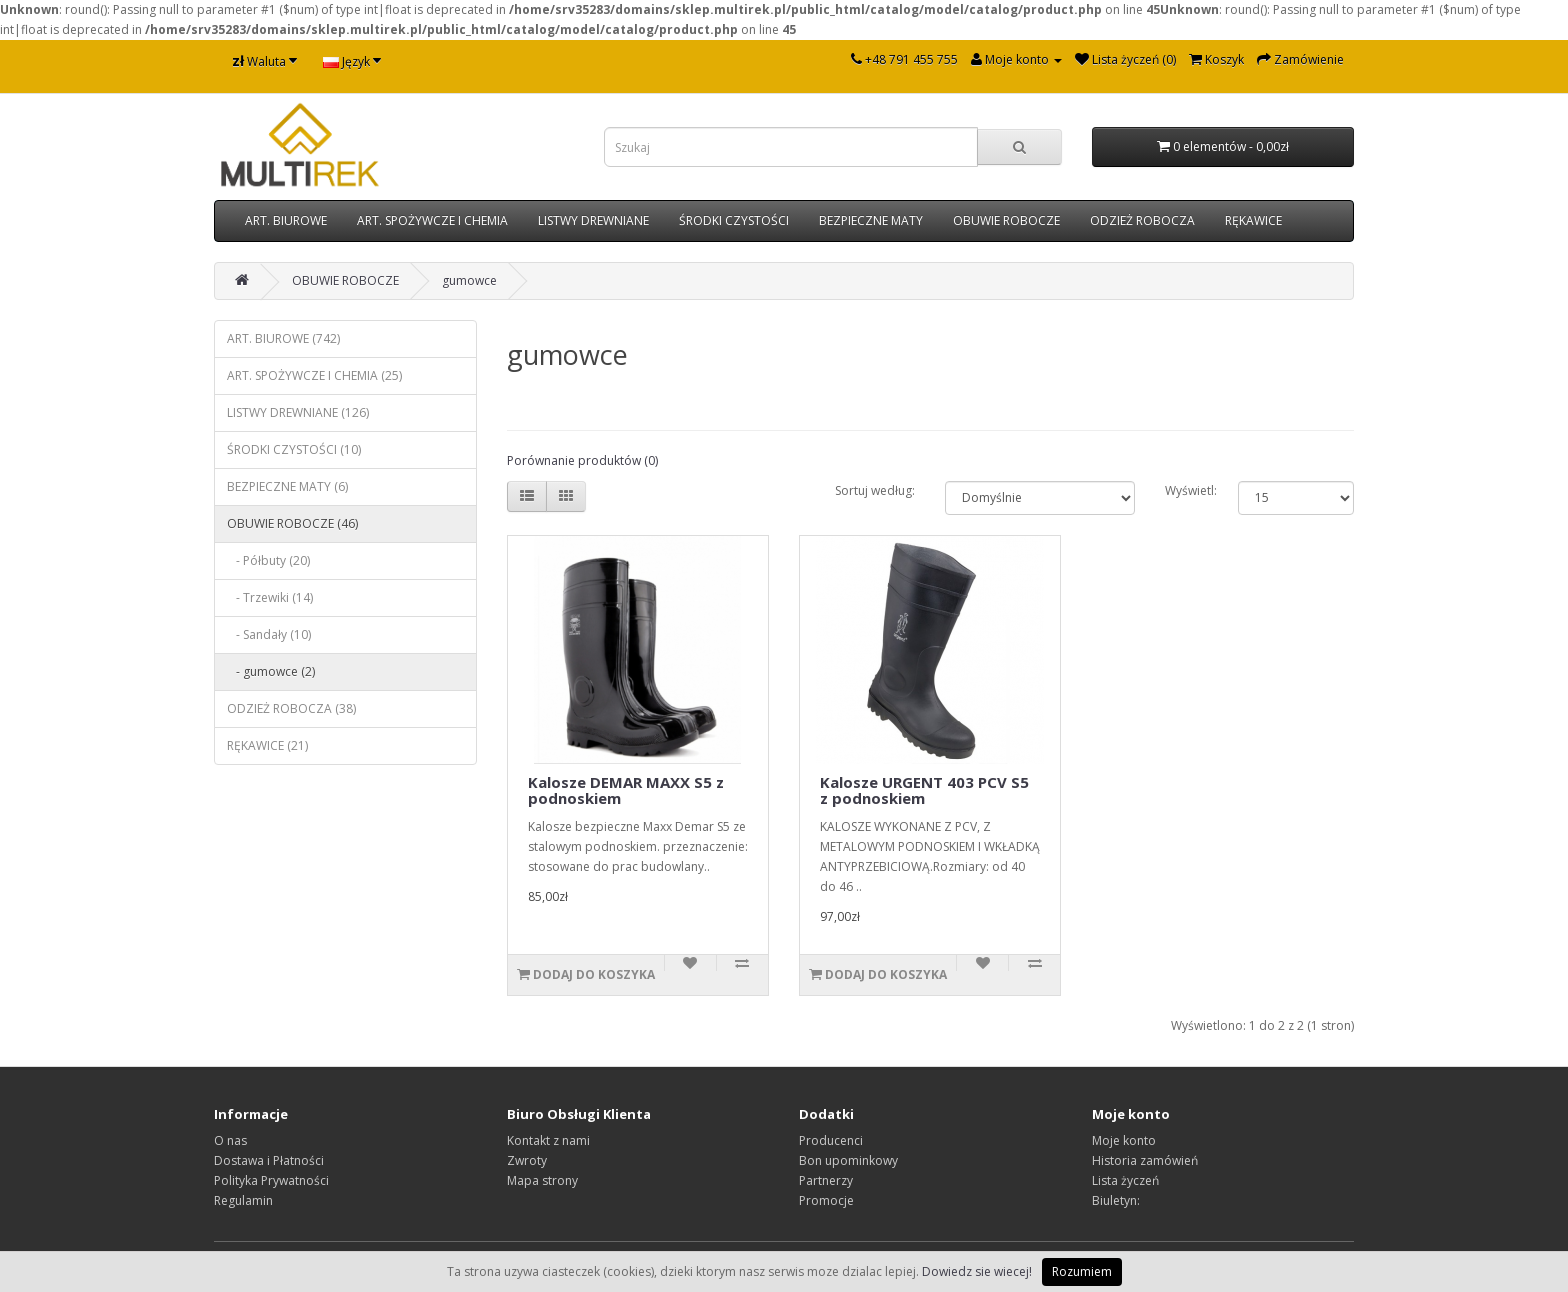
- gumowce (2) (271, 671)
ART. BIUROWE (286, 220)
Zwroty (527, 1160)
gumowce (469, 280)
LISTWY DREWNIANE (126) (298, 412)
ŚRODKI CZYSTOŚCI (734, 220)
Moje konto (1124, 1140)
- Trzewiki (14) (270, 597)
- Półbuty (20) (268, 560)
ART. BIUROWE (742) (283, 338)
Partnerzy (826, 1180)
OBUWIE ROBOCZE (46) (292, 523)
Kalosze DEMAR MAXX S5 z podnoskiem (626, 790)
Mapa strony (542, 1180)
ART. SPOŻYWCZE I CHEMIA (432, 220)
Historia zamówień (1145, 1160)
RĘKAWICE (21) (267, 745)
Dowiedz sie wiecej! (977, 1271)
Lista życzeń (1125, 1180)
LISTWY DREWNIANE (593, 220)
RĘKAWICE (1253, 220)
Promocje (826, 1200)
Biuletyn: (1116, 1200)
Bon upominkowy (848, 1160)
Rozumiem (1082, 1271)
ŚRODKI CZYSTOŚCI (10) (294, 449)
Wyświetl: (1191, 490)
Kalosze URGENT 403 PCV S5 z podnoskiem (924, 790)
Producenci (831, 1140)
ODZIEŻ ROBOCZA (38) (291, 708)
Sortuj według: (875, 490)
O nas (230, 1140)
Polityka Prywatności (271, 1180)
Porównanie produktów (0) (582, 460)
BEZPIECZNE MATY (871, 220)
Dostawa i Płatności (269, 1160)
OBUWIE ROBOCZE (1006, 220)
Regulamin (243, 1200)
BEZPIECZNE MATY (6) (287, 486)
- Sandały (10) (269, 634)
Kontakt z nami (548, 1140)
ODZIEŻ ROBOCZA (1142, 220)
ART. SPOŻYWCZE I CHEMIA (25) (314, 375)
